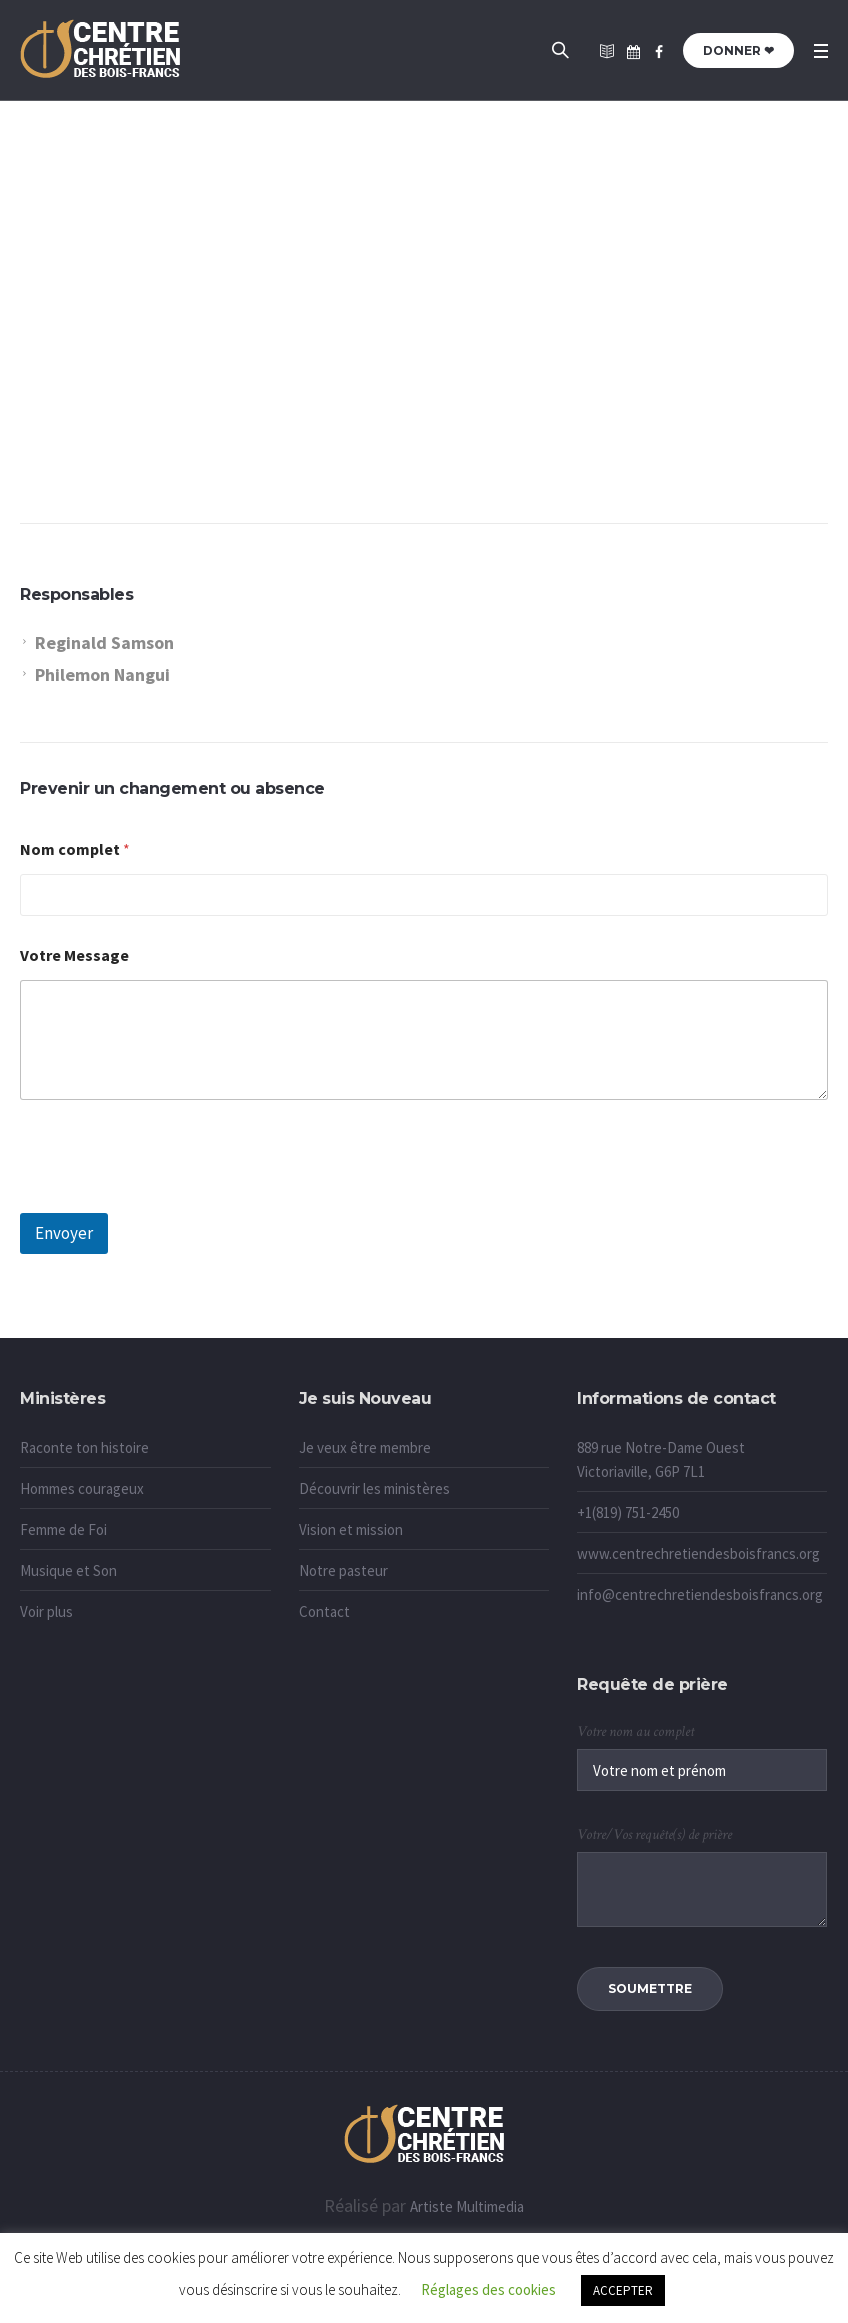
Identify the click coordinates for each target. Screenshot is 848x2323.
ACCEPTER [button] (623, 2290)
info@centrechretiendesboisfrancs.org (700, 1594)
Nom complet (75, 849)
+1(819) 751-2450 (628, 1512)
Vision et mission (351, 1529)
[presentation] (172, 1200)
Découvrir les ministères (374, 1488)
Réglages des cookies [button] (488, 2289)
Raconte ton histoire (84, 1447)
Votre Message (74, 955)
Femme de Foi (63, 1529)
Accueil (387, 361)
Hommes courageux (82, 1488)
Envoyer (64, 1233)
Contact (324, 1611)
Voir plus (46, 1611)
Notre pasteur (343, 1570)
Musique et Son (68, 1570)
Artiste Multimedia (467, 2206)
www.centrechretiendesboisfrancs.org (698, 1553)
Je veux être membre (365, 1447)
